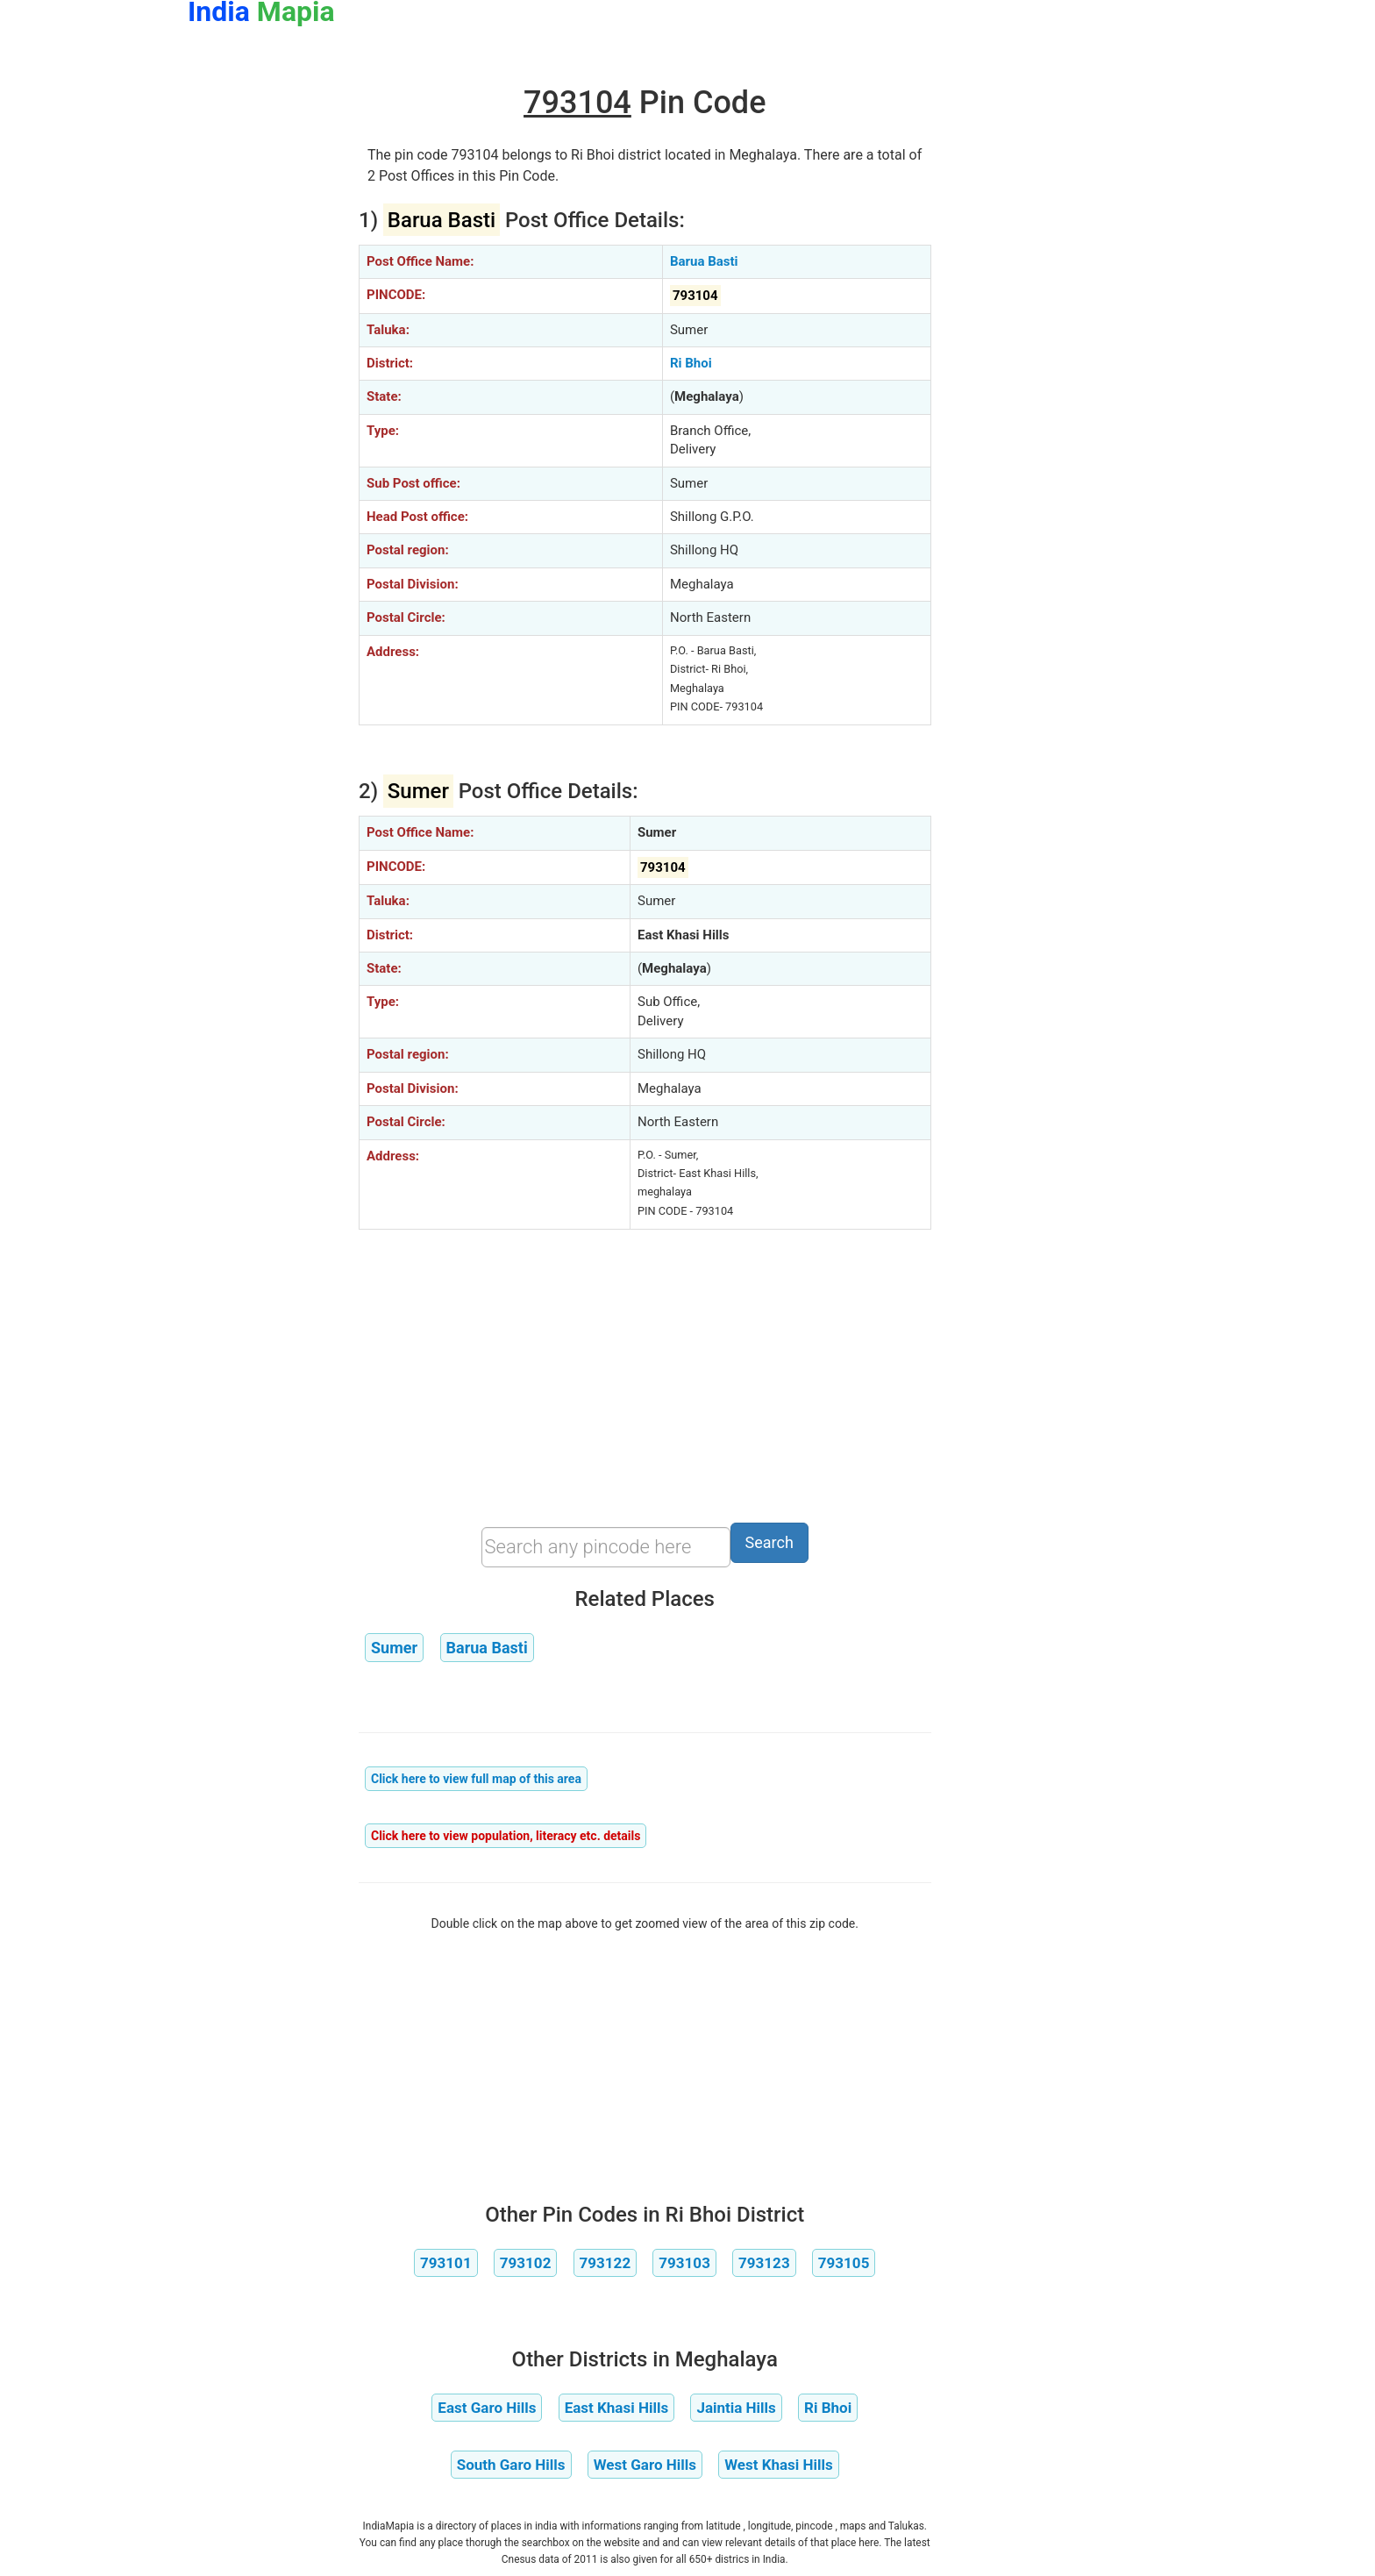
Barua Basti (704, 261)
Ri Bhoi (691, 363)
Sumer (394, 1647)
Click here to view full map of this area (476, 1779)
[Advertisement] (260, 331)
